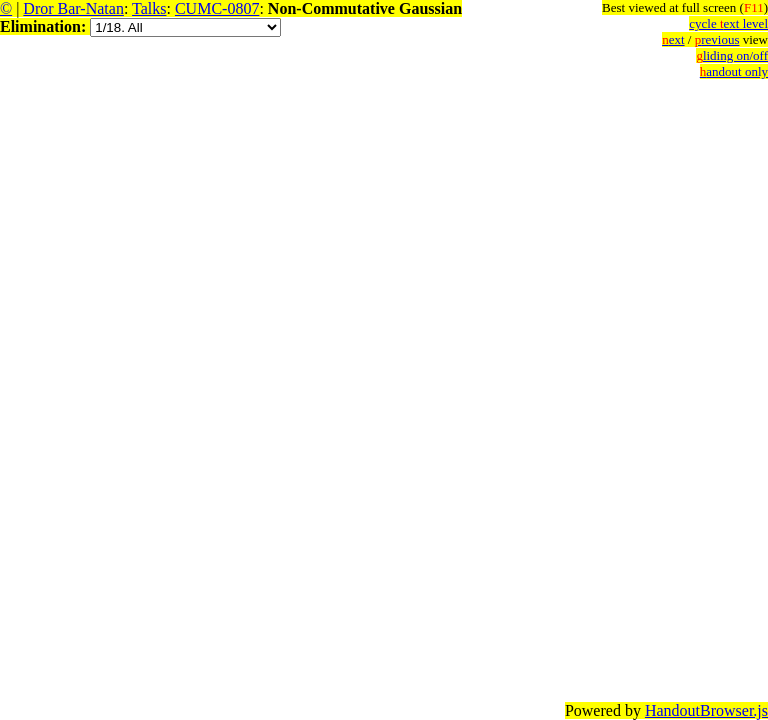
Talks (149, 8)
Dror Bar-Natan (73, 8)
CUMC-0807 (217, 8)
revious (717, 39)
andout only (734, 71)
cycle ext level (728, 23)
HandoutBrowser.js (706, 710)
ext (673, 39)
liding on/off (732, 55)
